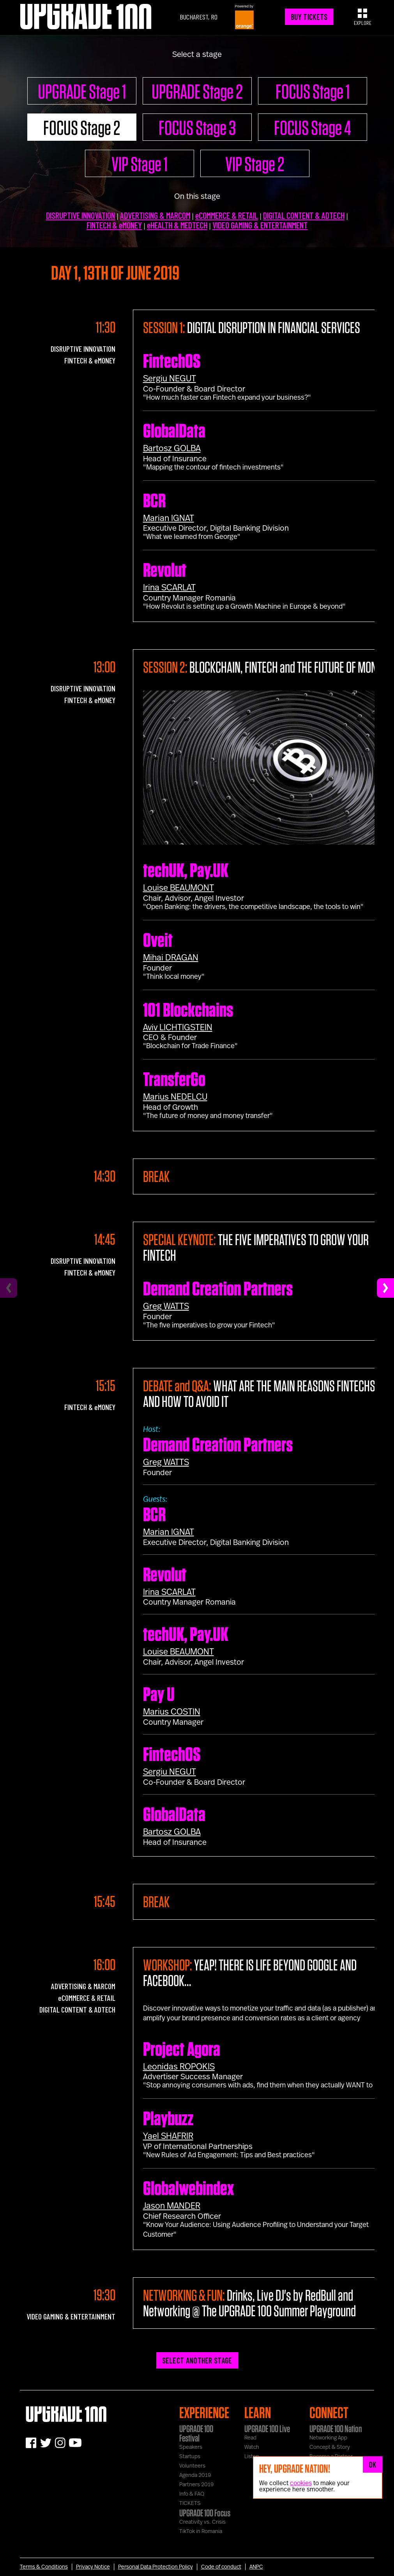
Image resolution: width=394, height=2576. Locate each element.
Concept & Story (329, 2447)
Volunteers (192, 2466)
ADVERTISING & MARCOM (155, 215)
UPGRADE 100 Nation (335, 2428)
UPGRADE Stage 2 (197, 91)
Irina (169, 587)
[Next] (385, 1288)
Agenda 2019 (195, 2475)
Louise (178, 888)
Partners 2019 (196, 2484)
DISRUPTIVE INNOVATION (80, 215)
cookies (301, 2483)
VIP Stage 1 (139, 164)
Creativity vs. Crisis (202, 2522)
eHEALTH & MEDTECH (177, 225)
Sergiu (169, 378)
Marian (168, 518)
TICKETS (190, 2503)
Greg (166, 1306)
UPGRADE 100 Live (267, 2428)
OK (372, 2464)
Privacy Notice (93, 2567)
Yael (168, 2136)
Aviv (177, 1027)
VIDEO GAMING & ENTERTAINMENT (259, 225)
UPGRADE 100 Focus (204, 2513)
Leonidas (179, 2066)
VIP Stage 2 (254, 164)
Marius (175, 1097)
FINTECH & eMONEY (114, 225)
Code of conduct (221, 2567)
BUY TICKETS (309, 16)
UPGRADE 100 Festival (196, 2433)
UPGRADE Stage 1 (82, 91)
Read (250, 2438)
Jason (171, 2206)
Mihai (170, 957)
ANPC (256, 2567)
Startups (189, 2456)
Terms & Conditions (44, 2567)
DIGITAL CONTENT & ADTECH (304, 215)
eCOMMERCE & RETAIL (226, 215)
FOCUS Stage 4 (312, 127)
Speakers (190, 2447)
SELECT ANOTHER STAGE (197, 2360)
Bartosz (172, 448)
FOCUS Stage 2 (81, 127)
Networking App (328, 2438)
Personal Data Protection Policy (155, 2567)
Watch (251, 2447)
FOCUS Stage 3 (197, 127)
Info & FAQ (191, 2494)
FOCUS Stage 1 (313, 91)
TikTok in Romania (200, 2531)
